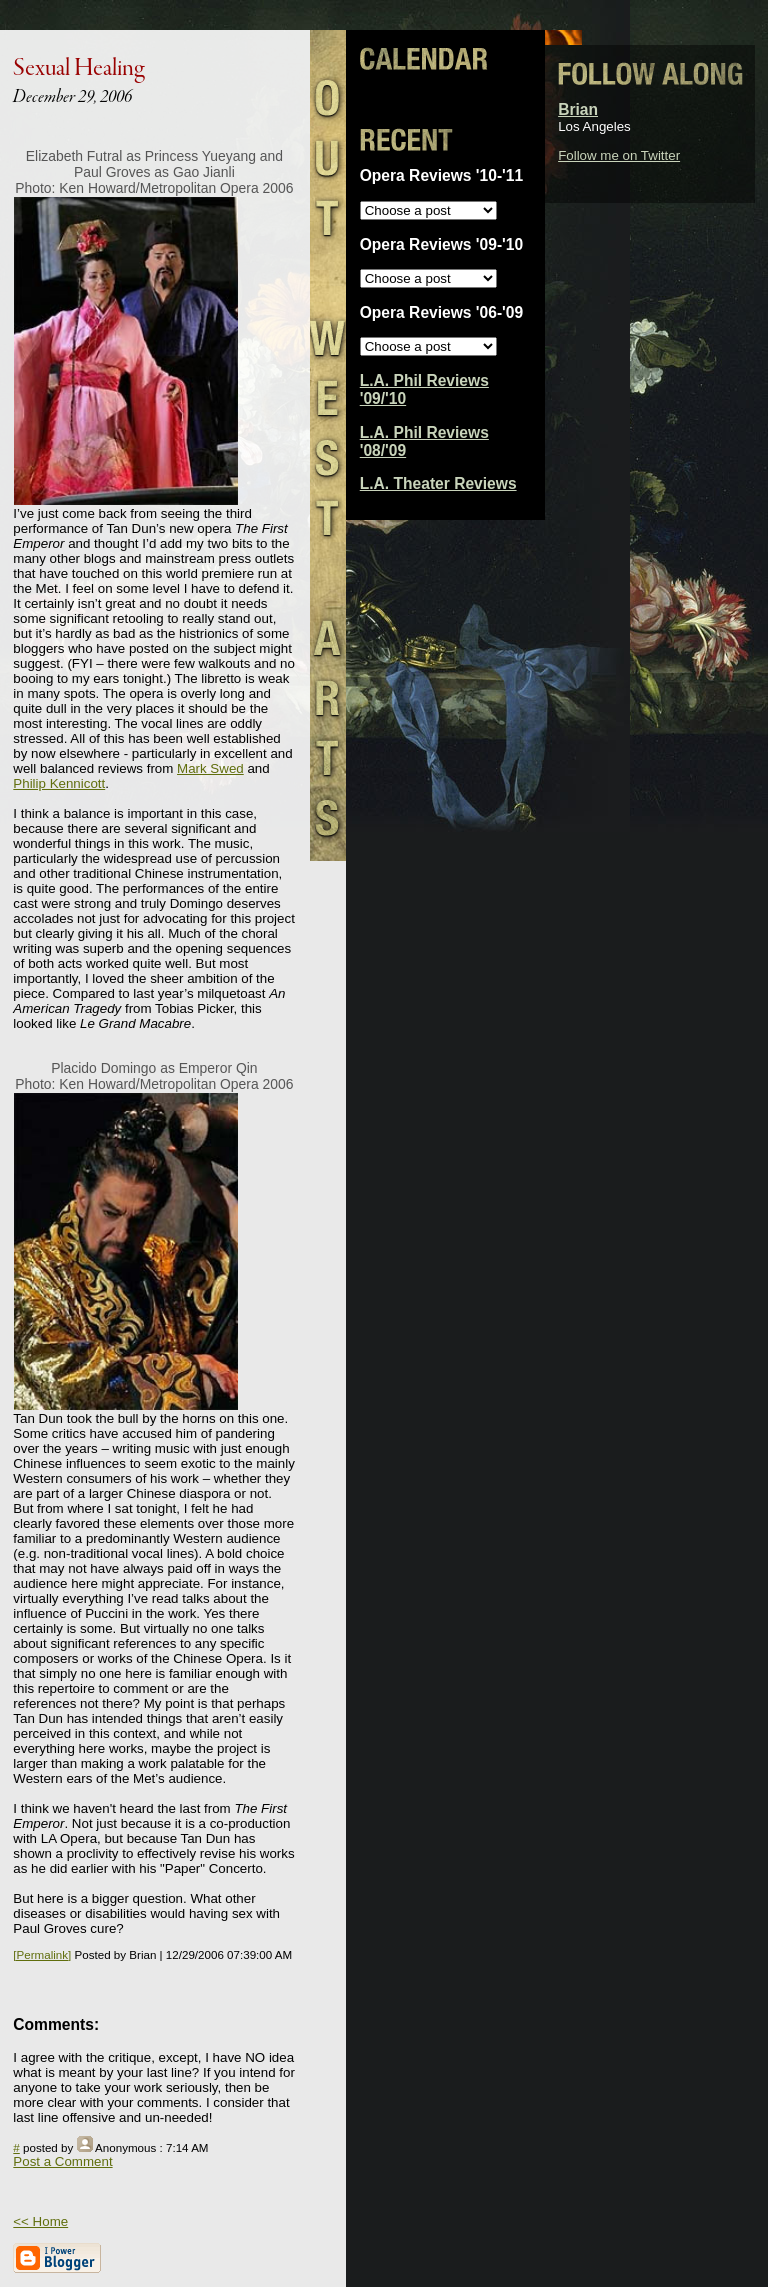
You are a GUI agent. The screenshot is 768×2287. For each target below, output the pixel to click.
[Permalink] (42, 1954)
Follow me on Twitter (619, 155)
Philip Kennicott (59, 783)
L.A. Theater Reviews (438, 483)
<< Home (40, 2221)
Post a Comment (62, 2161)
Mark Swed (210, 768)
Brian (578, 109)
